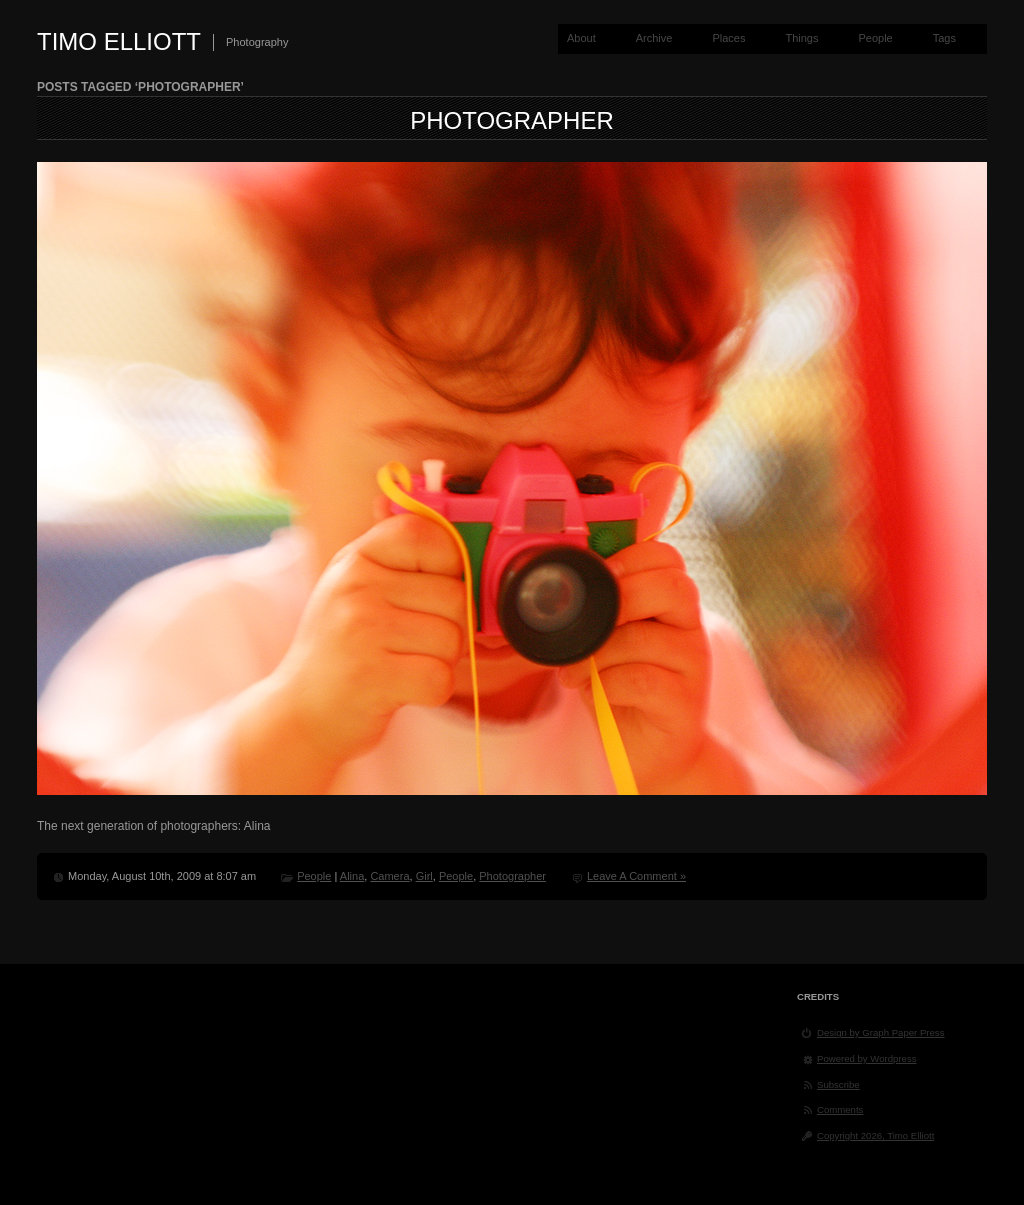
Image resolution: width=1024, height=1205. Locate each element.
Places (728, 38)
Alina (352, 876)
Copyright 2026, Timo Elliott (875, 1135)
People (875, 38)
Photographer (512, 120)
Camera (389, 876)
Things (801, 38)
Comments (840, 1109)
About (581, 38)
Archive (654, 38)
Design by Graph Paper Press (880, 1032)
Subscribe (838, 1084)
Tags (944, 38)
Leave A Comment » (636, 876)
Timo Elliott (119, 41)
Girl (424, 876)
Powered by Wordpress (867, 1058)
